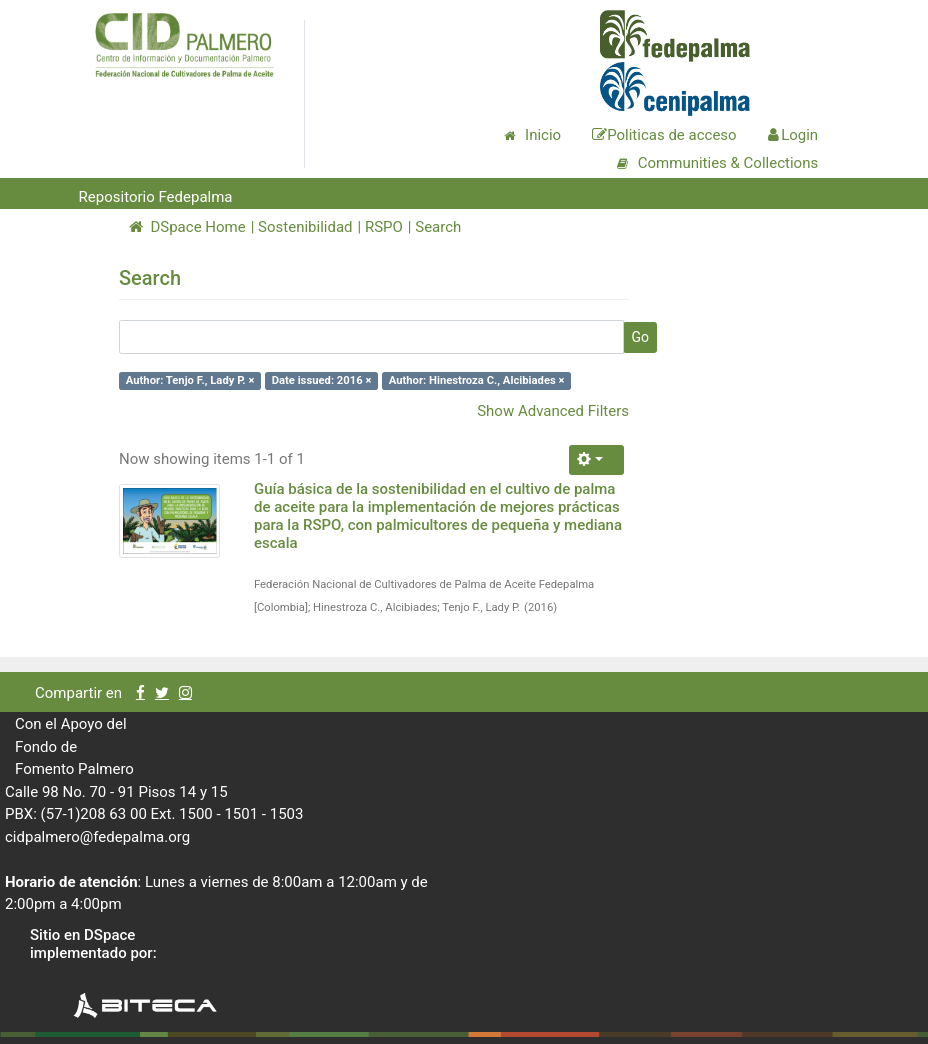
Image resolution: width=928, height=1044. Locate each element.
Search (438, 227)
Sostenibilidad (305, 227)
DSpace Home (187, 227)
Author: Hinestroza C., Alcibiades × (477, 380)
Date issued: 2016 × (322, 380)
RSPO (384, 227)
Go (640, 337)
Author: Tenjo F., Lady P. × (190, 380)
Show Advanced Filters (553, 411)
